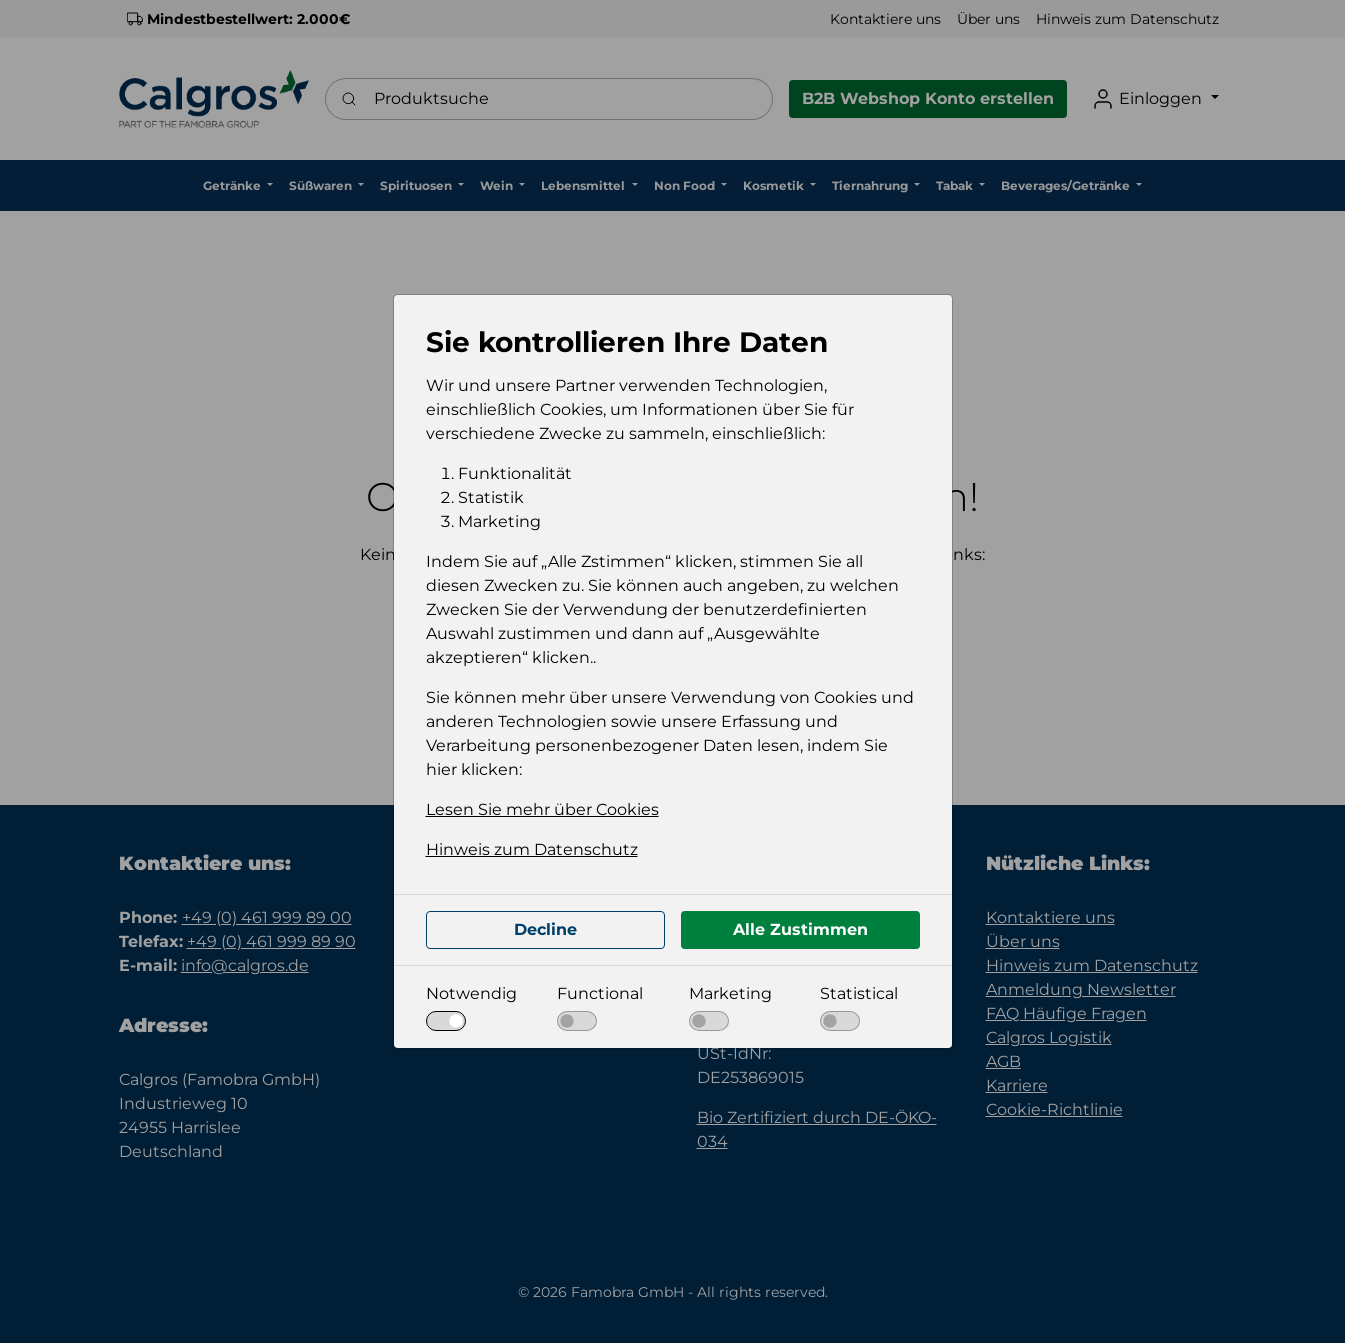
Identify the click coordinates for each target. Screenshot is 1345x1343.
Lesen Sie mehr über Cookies (542, 809)
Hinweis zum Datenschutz (532, 849)
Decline (545, 929)
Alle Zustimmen (800, 929)
